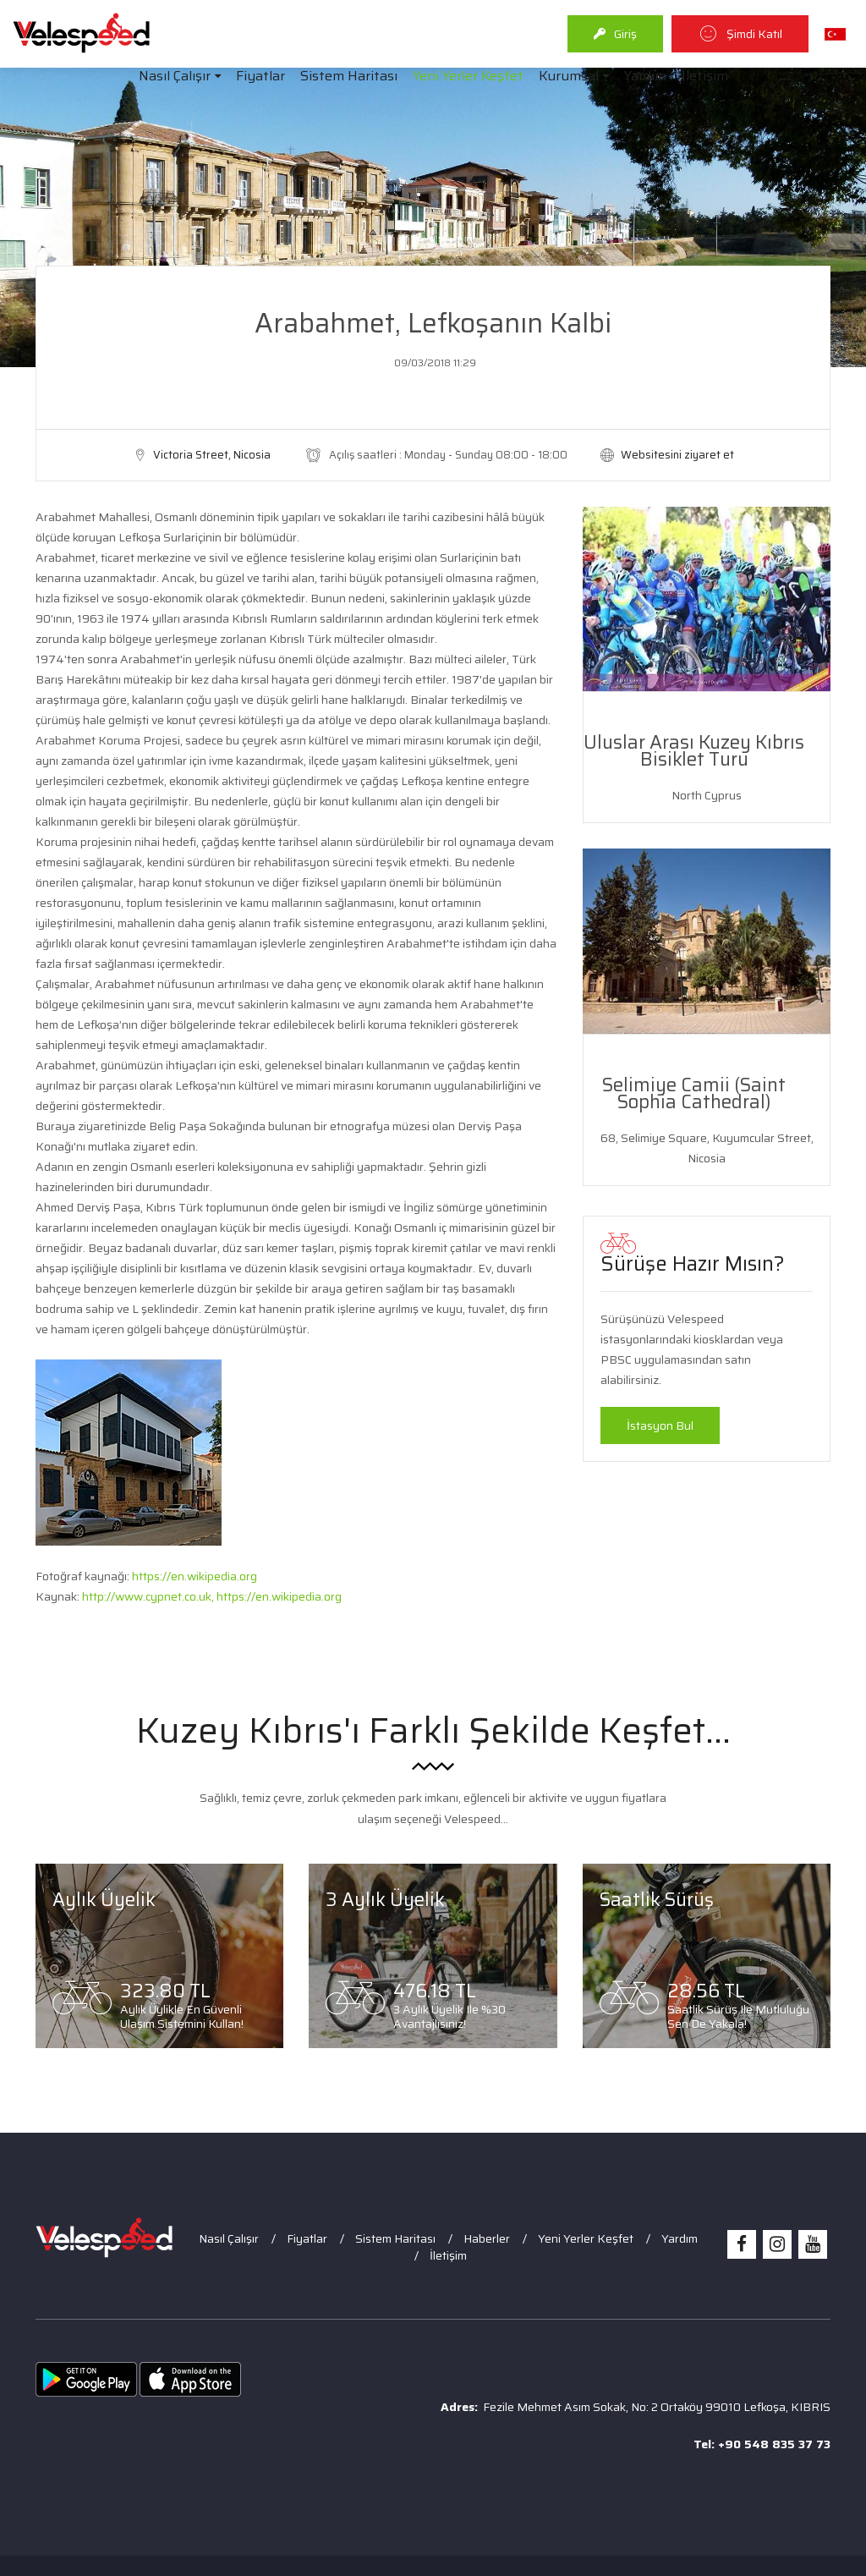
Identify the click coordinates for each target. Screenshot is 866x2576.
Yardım (645, 75)
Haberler (486, 2238)
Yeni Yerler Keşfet (468, 75)
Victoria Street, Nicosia (212, 455)
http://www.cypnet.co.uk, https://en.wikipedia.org (212, 1596)
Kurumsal (569, 75)
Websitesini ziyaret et (677, 455)
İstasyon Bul (660, 1424)
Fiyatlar (260, 75)
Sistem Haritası (348, 75)
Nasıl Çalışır (175, 75)
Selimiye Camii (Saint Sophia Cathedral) (694, 1093)
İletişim (705, 75)
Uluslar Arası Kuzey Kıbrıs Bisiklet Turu (694, 751)
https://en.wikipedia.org (194, 1576)
